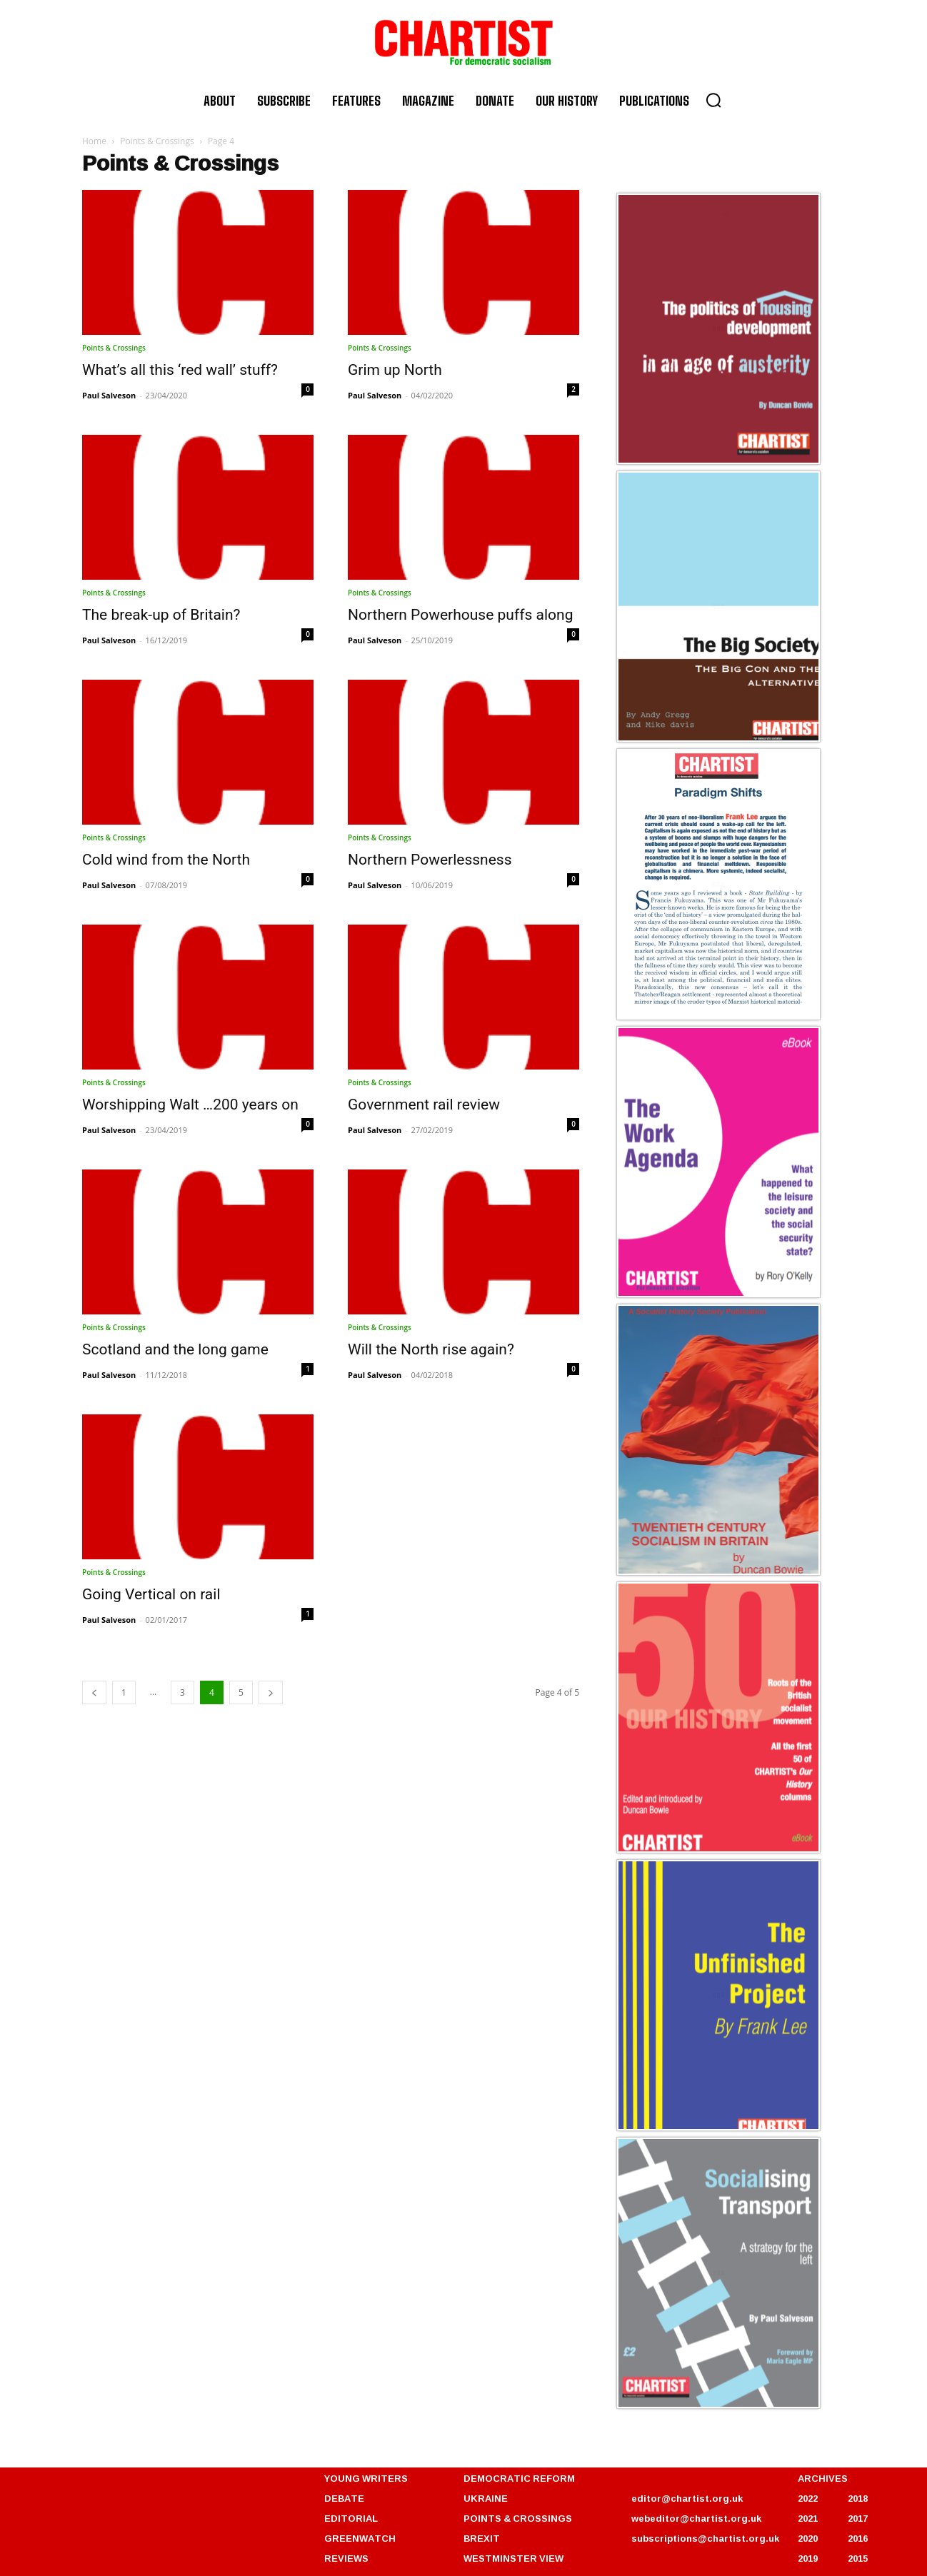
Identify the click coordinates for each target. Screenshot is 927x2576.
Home (94, 141)
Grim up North (395, 369)
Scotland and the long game (175, 1349)
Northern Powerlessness (430, 859)
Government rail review (424, 1104)
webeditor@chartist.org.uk (696, 2518)
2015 (858, 2558)
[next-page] (271, 1692)
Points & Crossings (157, 141)
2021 (808, 2518)
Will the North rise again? (431, 1349)
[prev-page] (94, 1692)
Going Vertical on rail (151, 1594)
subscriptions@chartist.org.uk (705, 2538)
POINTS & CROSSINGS (518, 2518)
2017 (858, 2518)
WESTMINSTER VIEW (513, 2558)
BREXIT (482, 2538)
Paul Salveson (109, 395)
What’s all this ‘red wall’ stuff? (180, 369)
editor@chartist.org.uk (687, 2498)
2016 (858, 2538)
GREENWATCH (360, 2538)
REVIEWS (346, 2558)
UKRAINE (486, 2498)
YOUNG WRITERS (366, 2478)
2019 (808, 2558)
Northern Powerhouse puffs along (460, 614)
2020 (808, 2538)
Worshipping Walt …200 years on (190, 1104)
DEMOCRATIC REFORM (519, 2478)
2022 (808, 2498)
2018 (858, 2498)
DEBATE (344, 2498)
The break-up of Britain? (161, 614)
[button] (713, 100)
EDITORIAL (351, 2518)
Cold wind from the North (166, 859)
